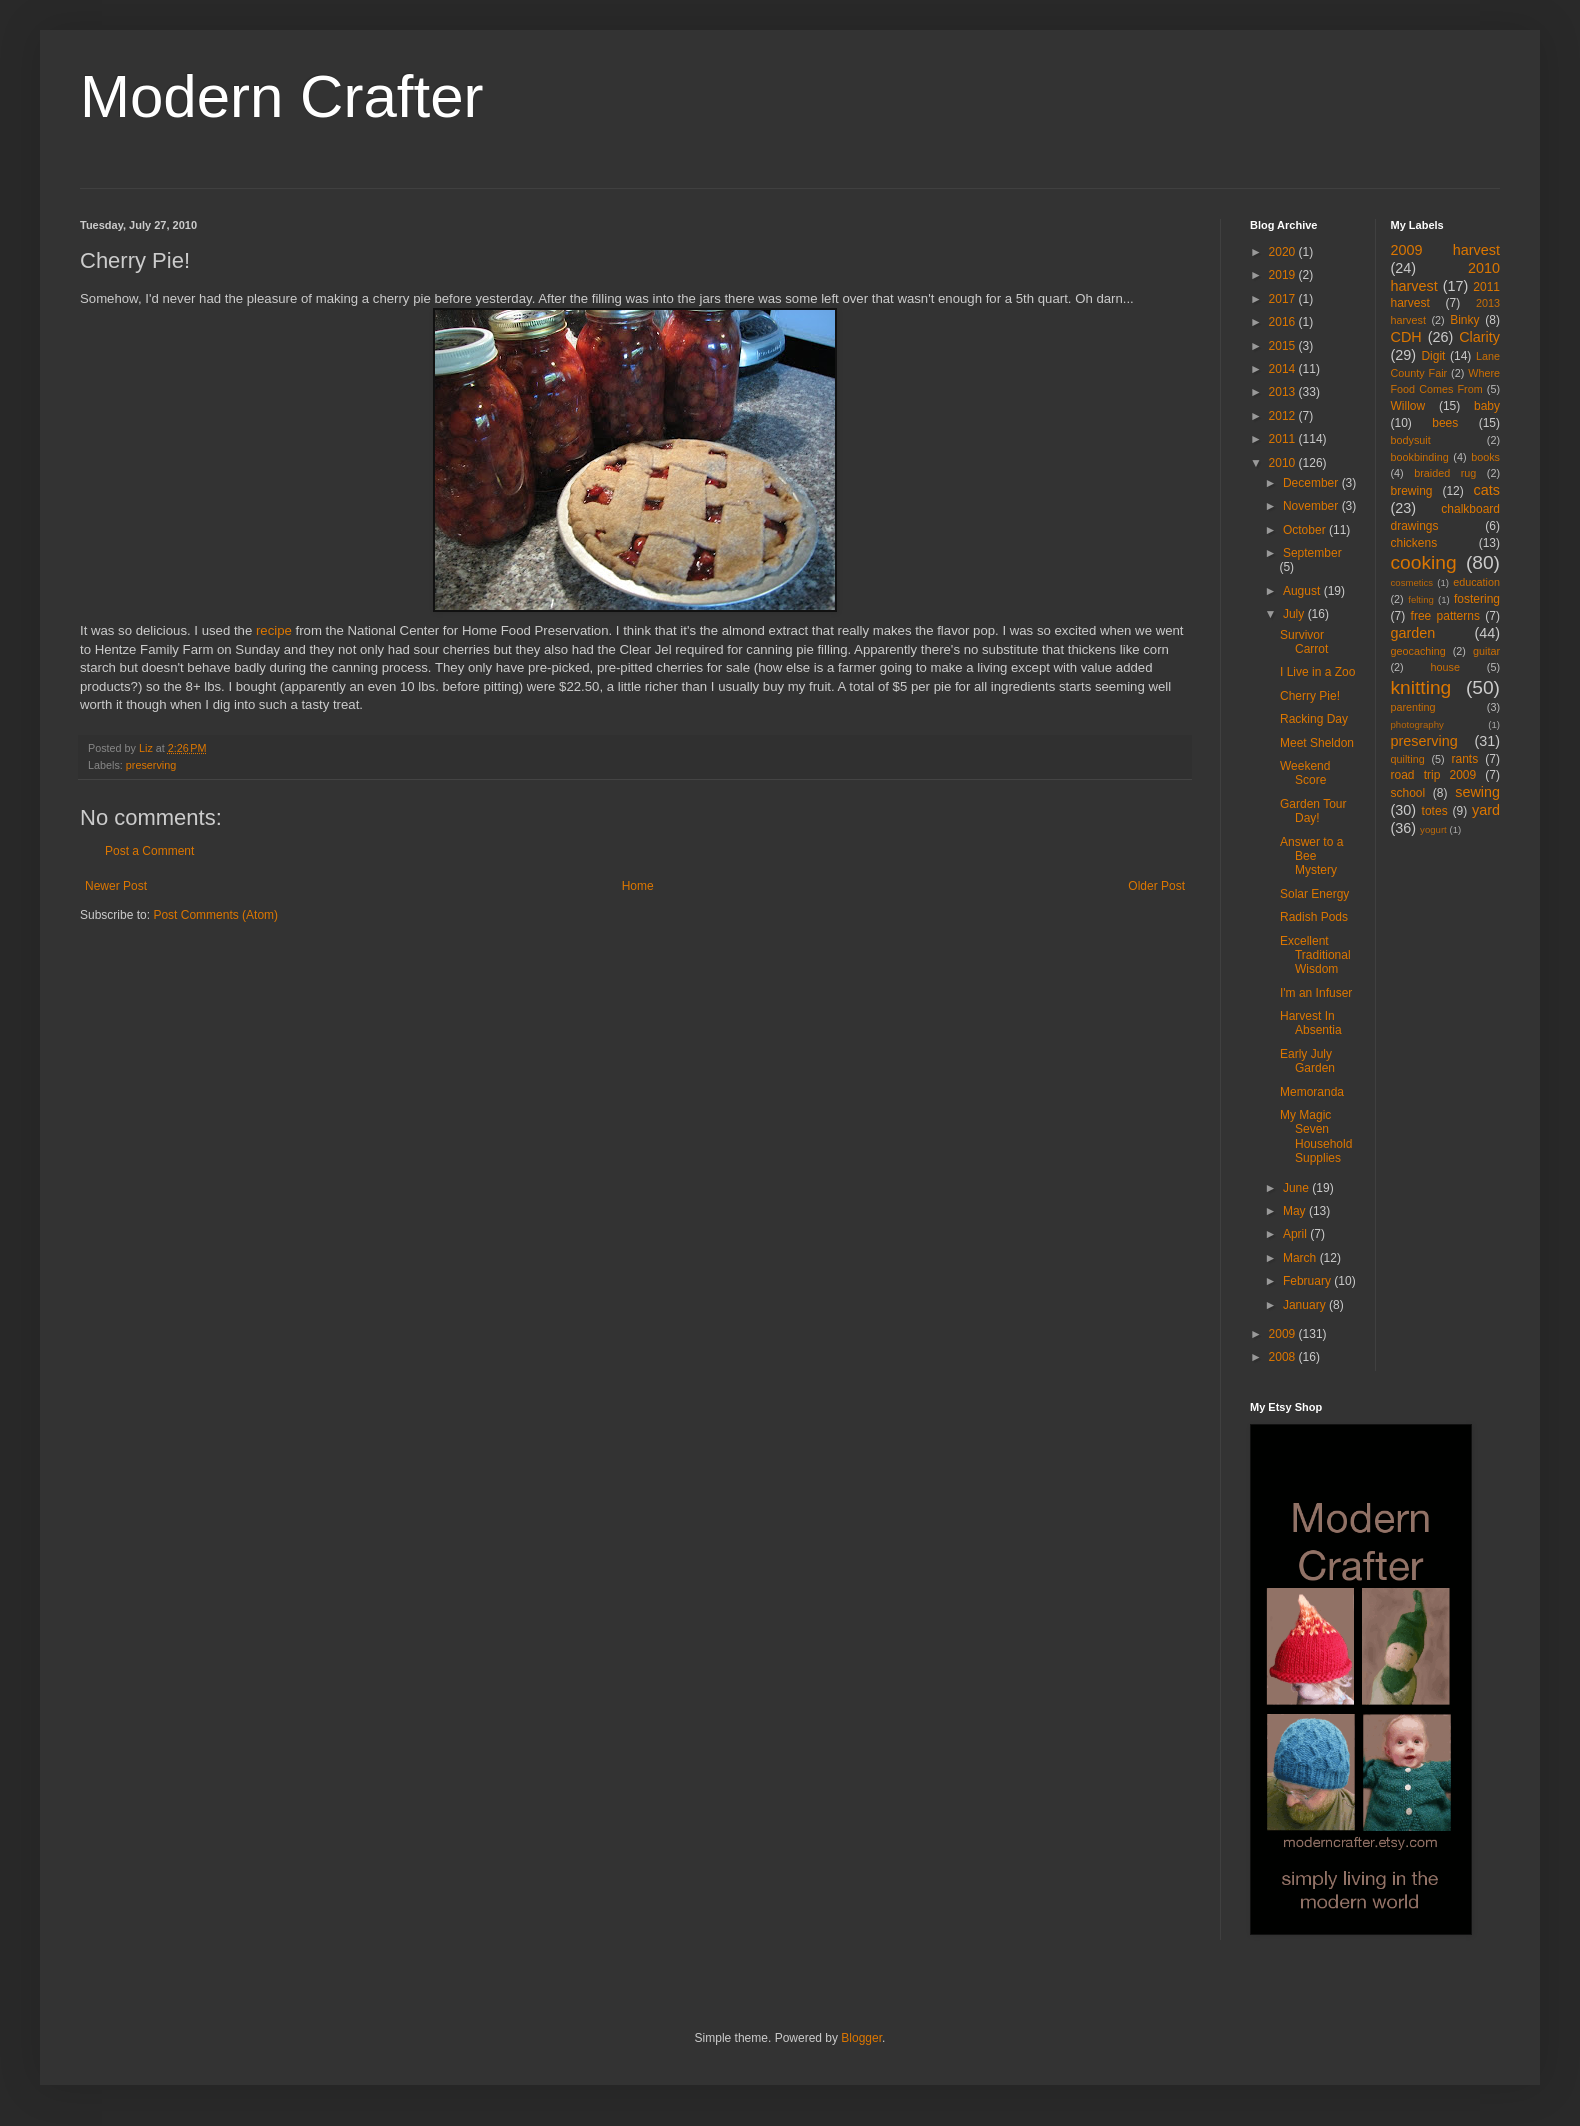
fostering (1477, 599)
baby (1487, 406)
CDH (1406, 337)
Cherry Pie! (1310, 696)
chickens (1414, 543)
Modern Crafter (281, 96)
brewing (1412, 491)
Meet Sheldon (1317, 743)
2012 (1284, 416)
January (1306, 1305)
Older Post (1156, 886)
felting (1421, 599)
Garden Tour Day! (1313, 811)
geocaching (1418, 651)
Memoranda (1312, 1092)
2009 (1284, 1334)
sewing (1477, 792)
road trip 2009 (1434, 775)
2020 (1284, 252)
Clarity (1479, 337)
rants (1465, 759)
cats (1487, 490)
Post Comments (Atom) (215, 915)
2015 (1284, 346)
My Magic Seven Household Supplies (1316, 1136)
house (1445, 667)
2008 (1284, 1357)
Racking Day (1314, 719)
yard (1486, 810)
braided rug (1445, 473)
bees (1445, 423)
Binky (1464, 320)
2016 (1284, 322)
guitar (1486, 651)
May (1296, 1211)
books (1485, 457)
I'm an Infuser (1316, 993)
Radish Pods (1314, 917)
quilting (1408, 759)
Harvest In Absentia (1311, 1023)
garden (1413, 633)
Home (638, 886)
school (1408, 793)
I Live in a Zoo (1317, 672)
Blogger (861, 2038)
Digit (1433, 356)
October (1306, 530)
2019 (1284, 275)
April (1296, 1234)
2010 (1284, 463)
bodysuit (1411, 440)
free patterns (1445, 616)
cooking (1424, 562)
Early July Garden (1307, 1061)
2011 (1284, 439)
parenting (1413, 707)
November (1312, 506)
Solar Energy (1314, 894)
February (1308, 1281)
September (1312, 553)
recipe (274, 630)
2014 (1284, 369)
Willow (1408, 406)
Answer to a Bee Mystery (1311, 856)
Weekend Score (1305, 773)
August (1303, 591)
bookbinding (1420, 457)
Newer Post (116, 886)
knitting (1421, 687)
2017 (1284, 299)
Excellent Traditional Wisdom (1315, 955)
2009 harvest (1446, 250)
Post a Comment (149, 851)
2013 (1284, 392)
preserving (151, 765)
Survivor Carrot (1304, 642)
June (1297, 1188)
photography (1417, 724)
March (1301, 1258)
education (1476, 582)
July (1295, 614)
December (1312, 483)
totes (1435, 811)
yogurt (1433, 829)
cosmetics (1412, 582)
